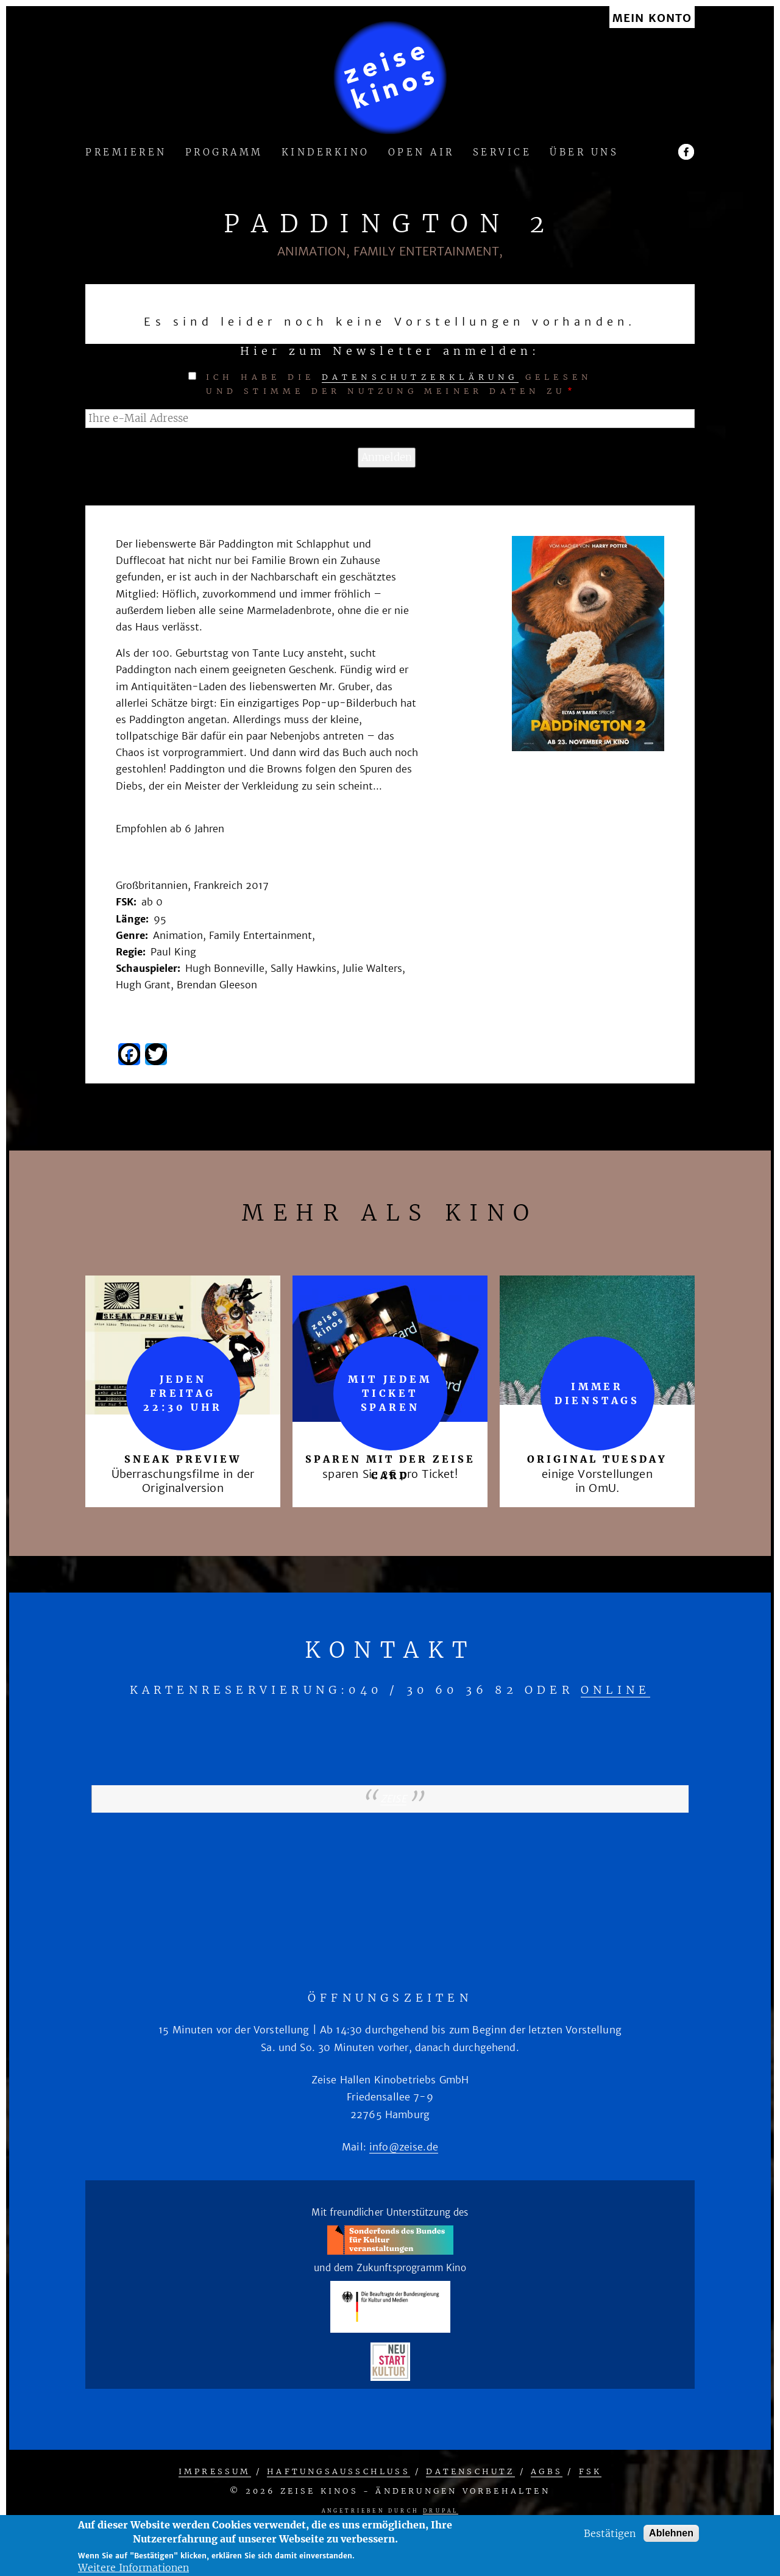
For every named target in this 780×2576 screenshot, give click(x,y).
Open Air (421, 153)
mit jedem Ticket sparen (389, 1393)
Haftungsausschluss (338, 2471)
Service (502, 153)
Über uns (584, 153)
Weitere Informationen (133, 2567)
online (615, 1690)
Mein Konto (652, 18)
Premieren (126, 153)
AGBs (546, 2471)
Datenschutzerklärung (420, 377)
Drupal (440, 2511)
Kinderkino (326, 153)
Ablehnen (671, 2533)
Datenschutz (470, 2471)
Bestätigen (610, 2533)
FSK (590, 2471)
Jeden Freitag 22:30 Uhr (182, 1393)
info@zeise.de (403, 2147)
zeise (393, 1799)
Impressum (215, 2471)
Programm (224, 153)
